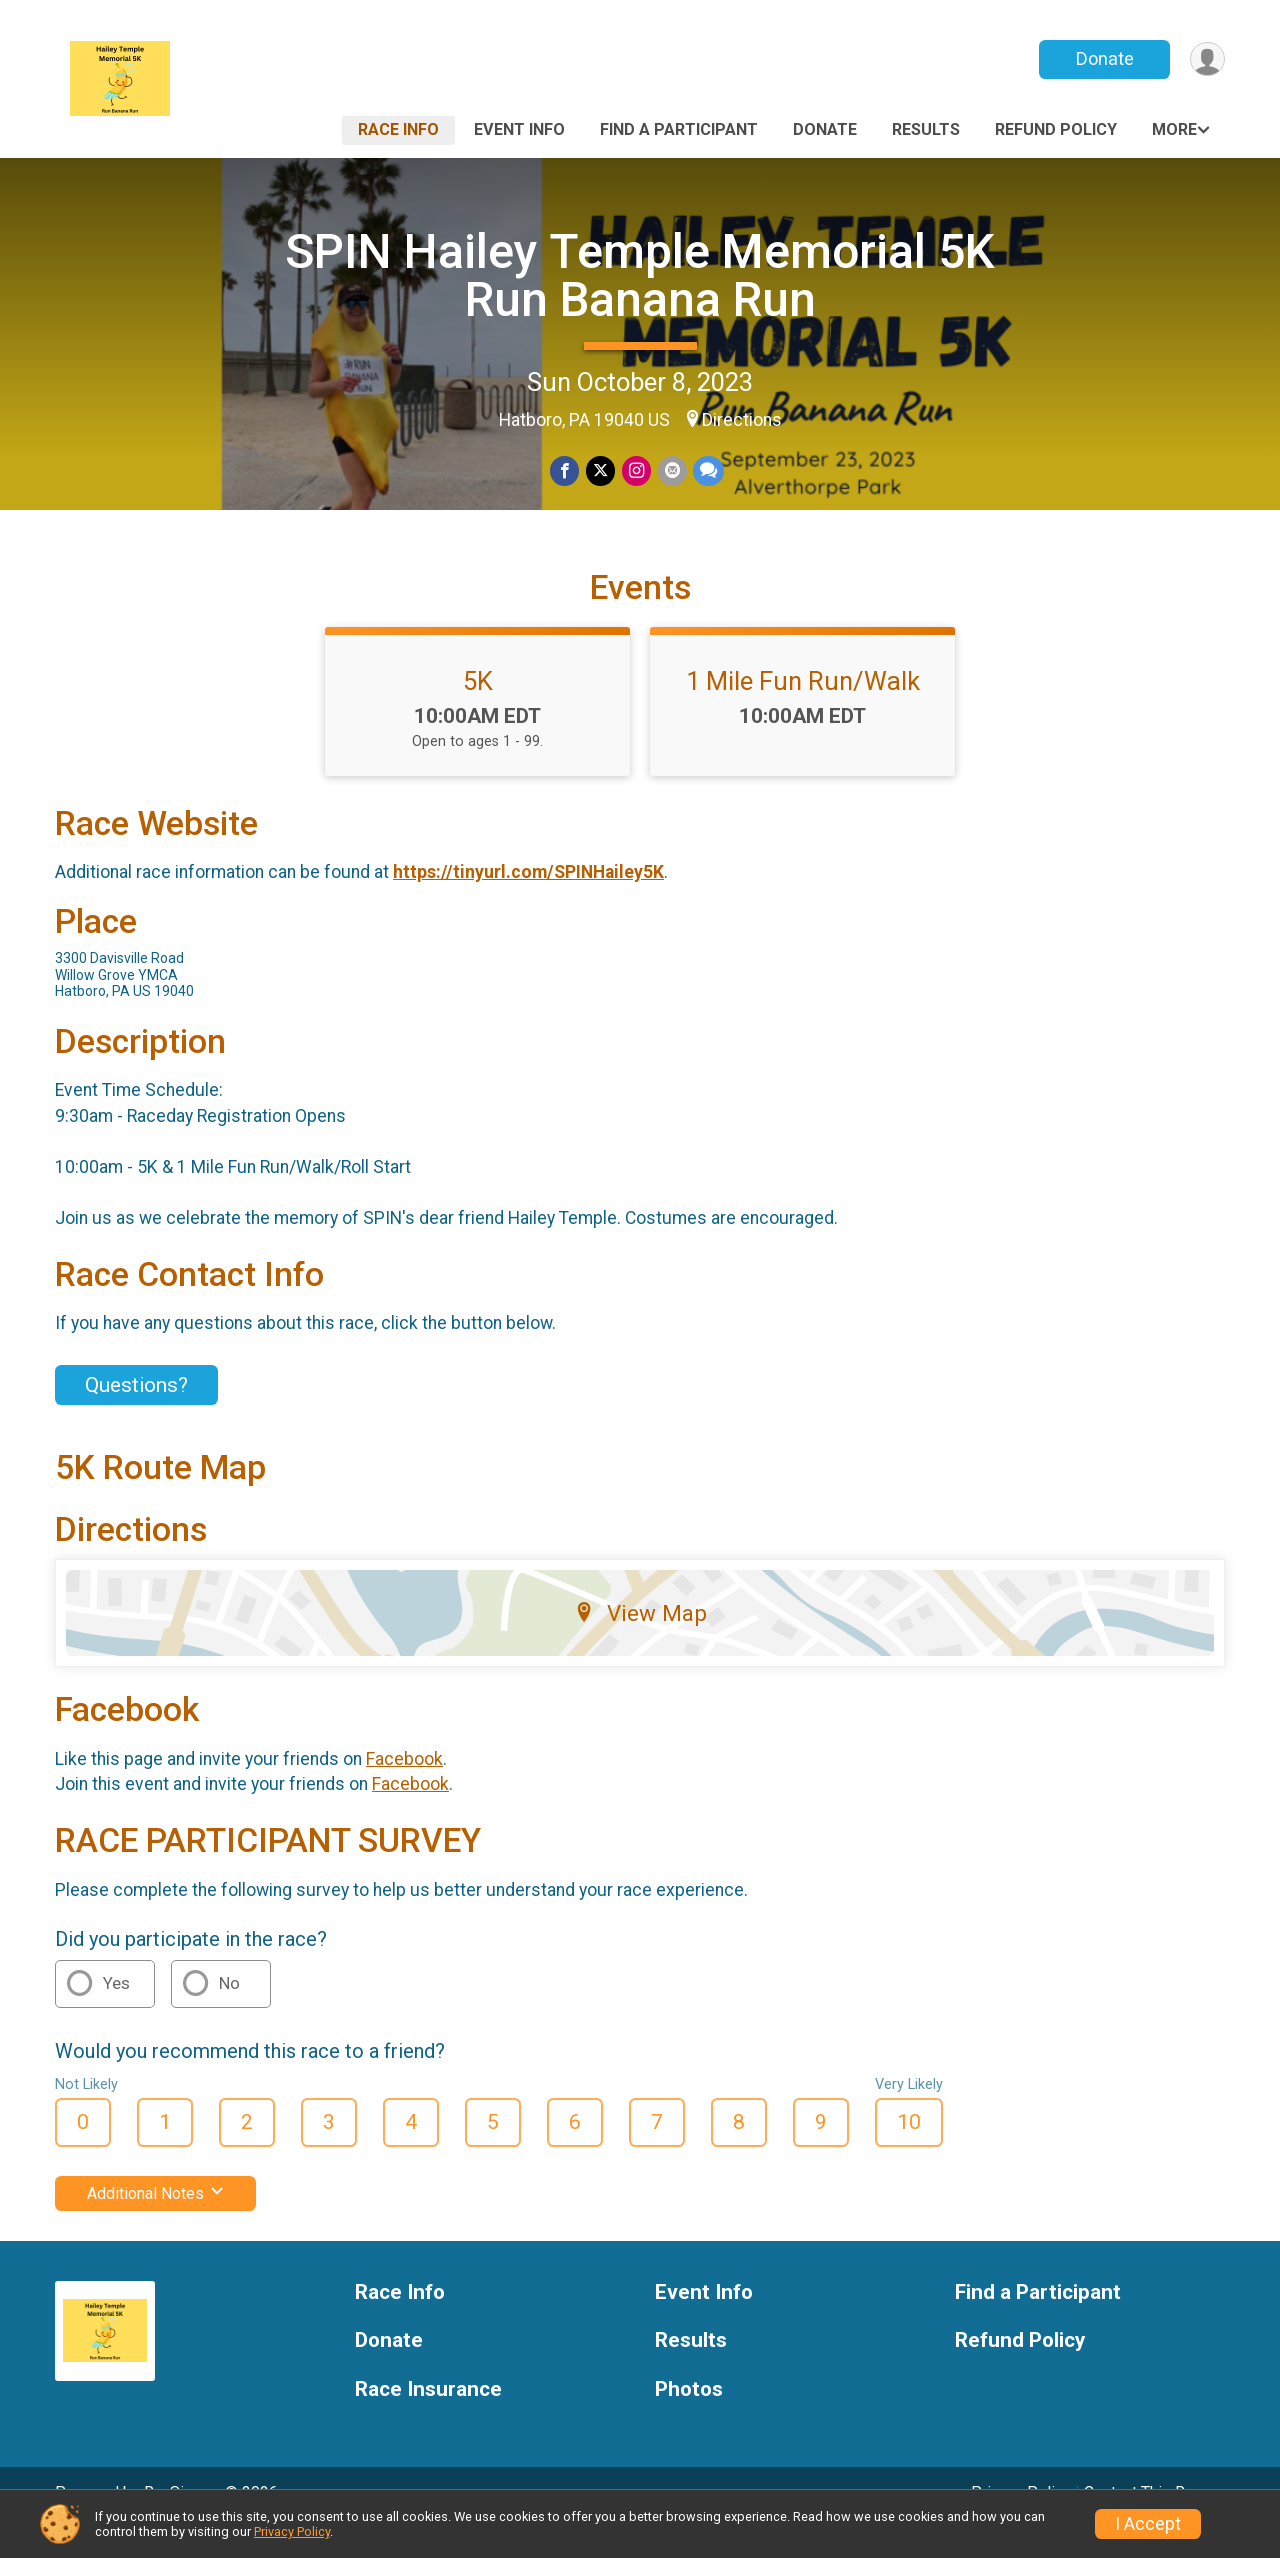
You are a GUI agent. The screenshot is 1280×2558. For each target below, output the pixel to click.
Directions (742, 420)
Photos (689, 2417)
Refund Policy (1056, 129)
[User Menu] (1206, 59)
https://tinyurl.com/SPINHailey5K (528, 900)
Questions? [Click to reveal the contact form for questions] (136, 1413)
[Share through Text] (707, 471)
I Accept (1148, 2524)
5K (478, 709)
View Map (640, 1641)
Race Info (398, 129)
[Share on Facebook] (566, 471)
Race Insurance (428, 2417)
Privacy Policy (292, 2531)
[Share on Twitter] (601, 471)
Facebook (404, 1787)
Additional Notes (155, 2220)
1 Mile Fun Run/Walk (803, 709)
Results (926, 129)
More (1174, 129)
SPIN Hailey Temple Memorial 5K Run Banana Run (640, 275)
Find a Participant (679, 129)
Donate (1103, 58)
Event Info (519, 129)
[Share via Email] (671, 471)
